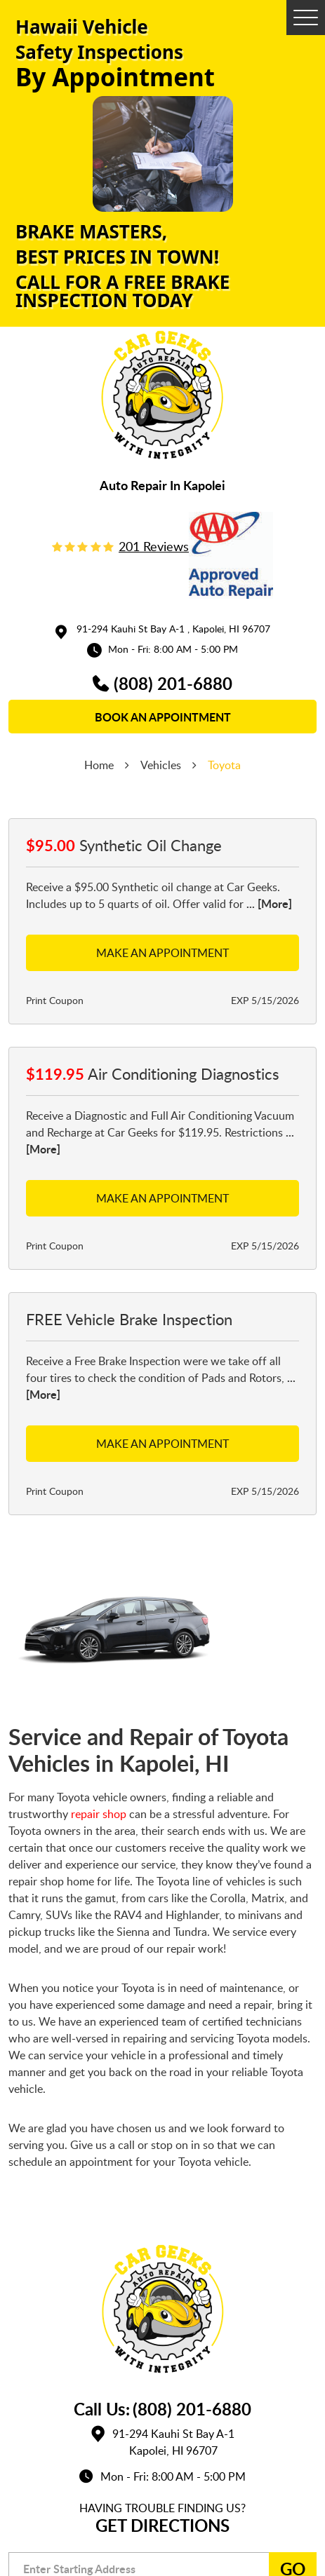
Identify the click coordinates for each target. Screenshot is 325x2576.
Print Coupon (55, 1000)
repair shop (98, 1814)
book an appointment (163, 717)
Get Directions (162, 2525)
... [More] (268, 903)
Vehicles (160, 765)
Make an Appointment (162, 953)
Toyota (224, 765)
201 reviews (154, 546)
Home (99, 765)
